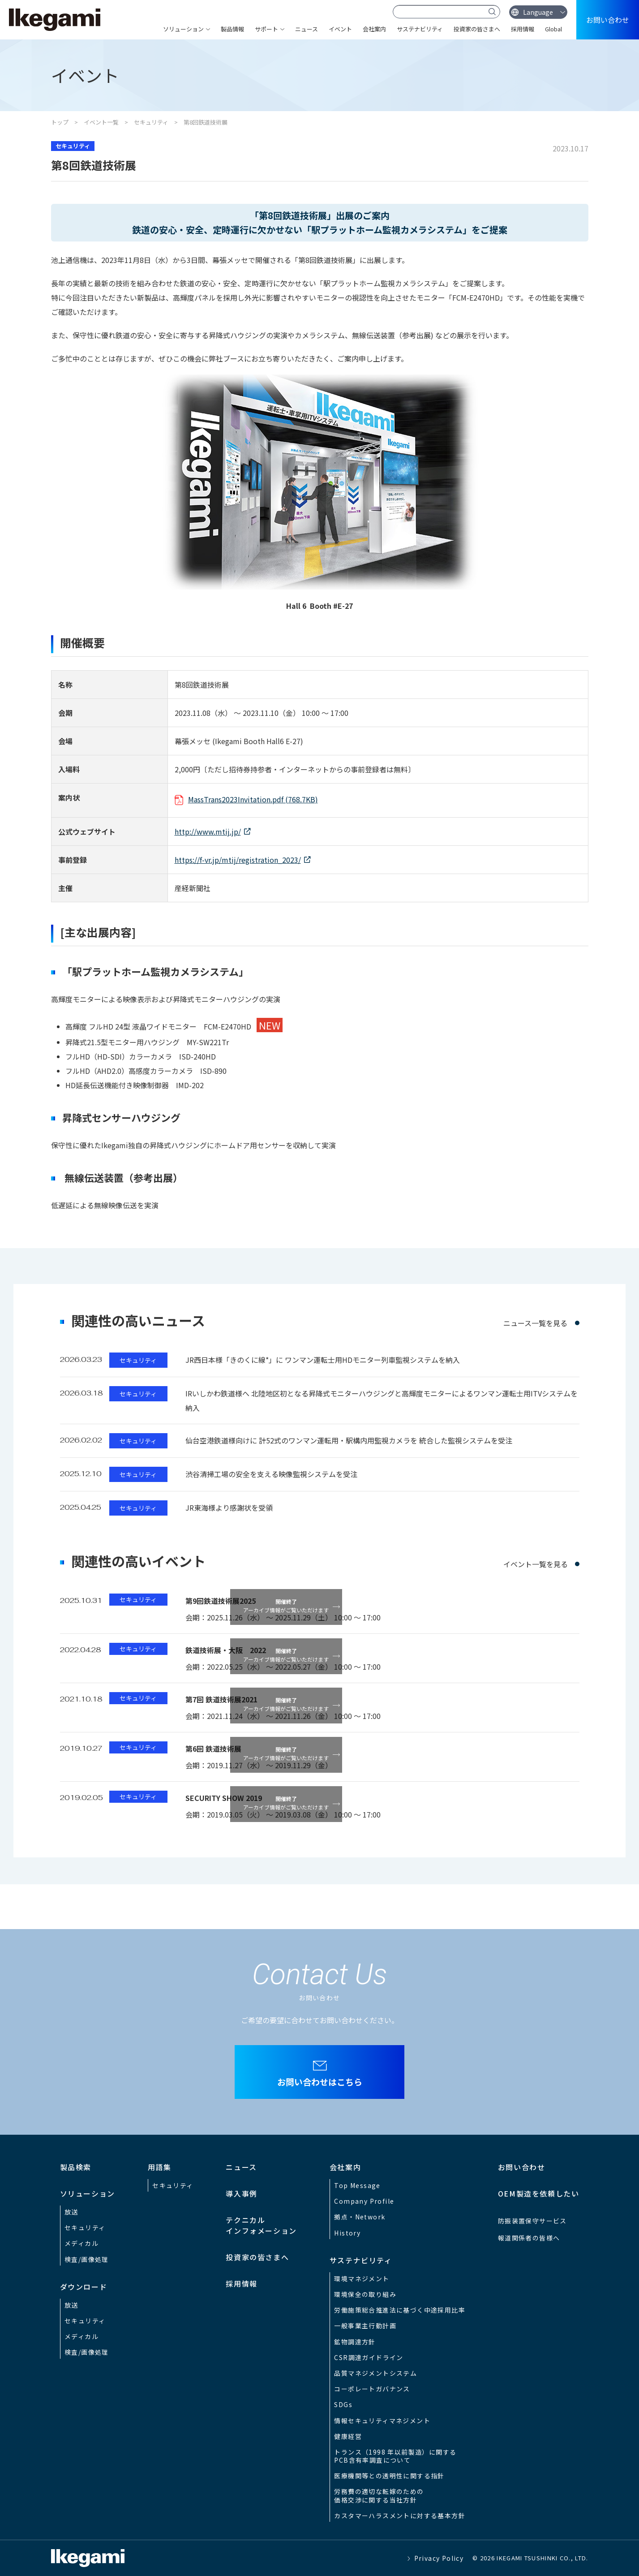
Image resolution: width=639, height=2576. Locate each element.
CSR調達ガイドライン (368, 2357)
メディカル (81, 2243)
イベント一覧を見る (535, 1564)
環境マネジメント (361, 2278)
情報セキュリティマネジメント (382, 2421)
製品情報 (232, 29)
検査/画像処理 (86, 2259)
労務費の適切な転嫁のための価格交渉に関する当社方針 (379, 2495)
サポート (266, 29)
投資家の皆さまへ (477, 29)
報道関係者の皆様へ (529, 2237)
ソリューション (183, 29)
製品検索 (75, 2167)
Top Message (357, 2185)
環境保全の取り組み (365, 2294)
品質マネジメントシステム (375, 2373)
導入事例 (241, 2193)
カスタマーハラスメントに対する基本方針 (399, 2515)
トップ (60, 122)
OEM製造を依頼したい (538, 2193)
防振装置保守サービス (532, 2220)
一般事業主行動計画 (365, 2326)
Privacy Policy (439, 2558)
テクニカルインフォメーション (261, 2225)
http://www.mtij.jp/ (208, 831)
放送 (71, 2212)
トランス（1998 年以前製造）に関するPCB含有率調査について (395, 2456)
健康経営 (348, 2436)
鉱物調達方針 (354, 2342)
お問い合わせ (607, 19)
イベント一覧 (101, 122)
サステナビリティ (420, 29)
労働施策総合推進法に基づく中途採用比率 (399, 2310)
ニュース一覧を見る (535, 1323)
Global (553, 29)
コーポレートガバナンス (372, 2389)
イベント (340, 29)
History (347, 2233)
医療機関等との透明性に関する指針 (389, 2476)
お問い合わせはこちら (319, 2082)
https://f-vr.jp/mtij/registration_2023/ (238, 859)
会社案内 (374, 29)
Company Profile (364, 2201)
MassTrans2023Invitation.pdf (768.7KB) (253, 799)
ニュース (306, 29)
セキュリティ (151, 122)
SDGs (343, 2404)
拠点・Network (359, 2217)
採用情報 (522, 29)
